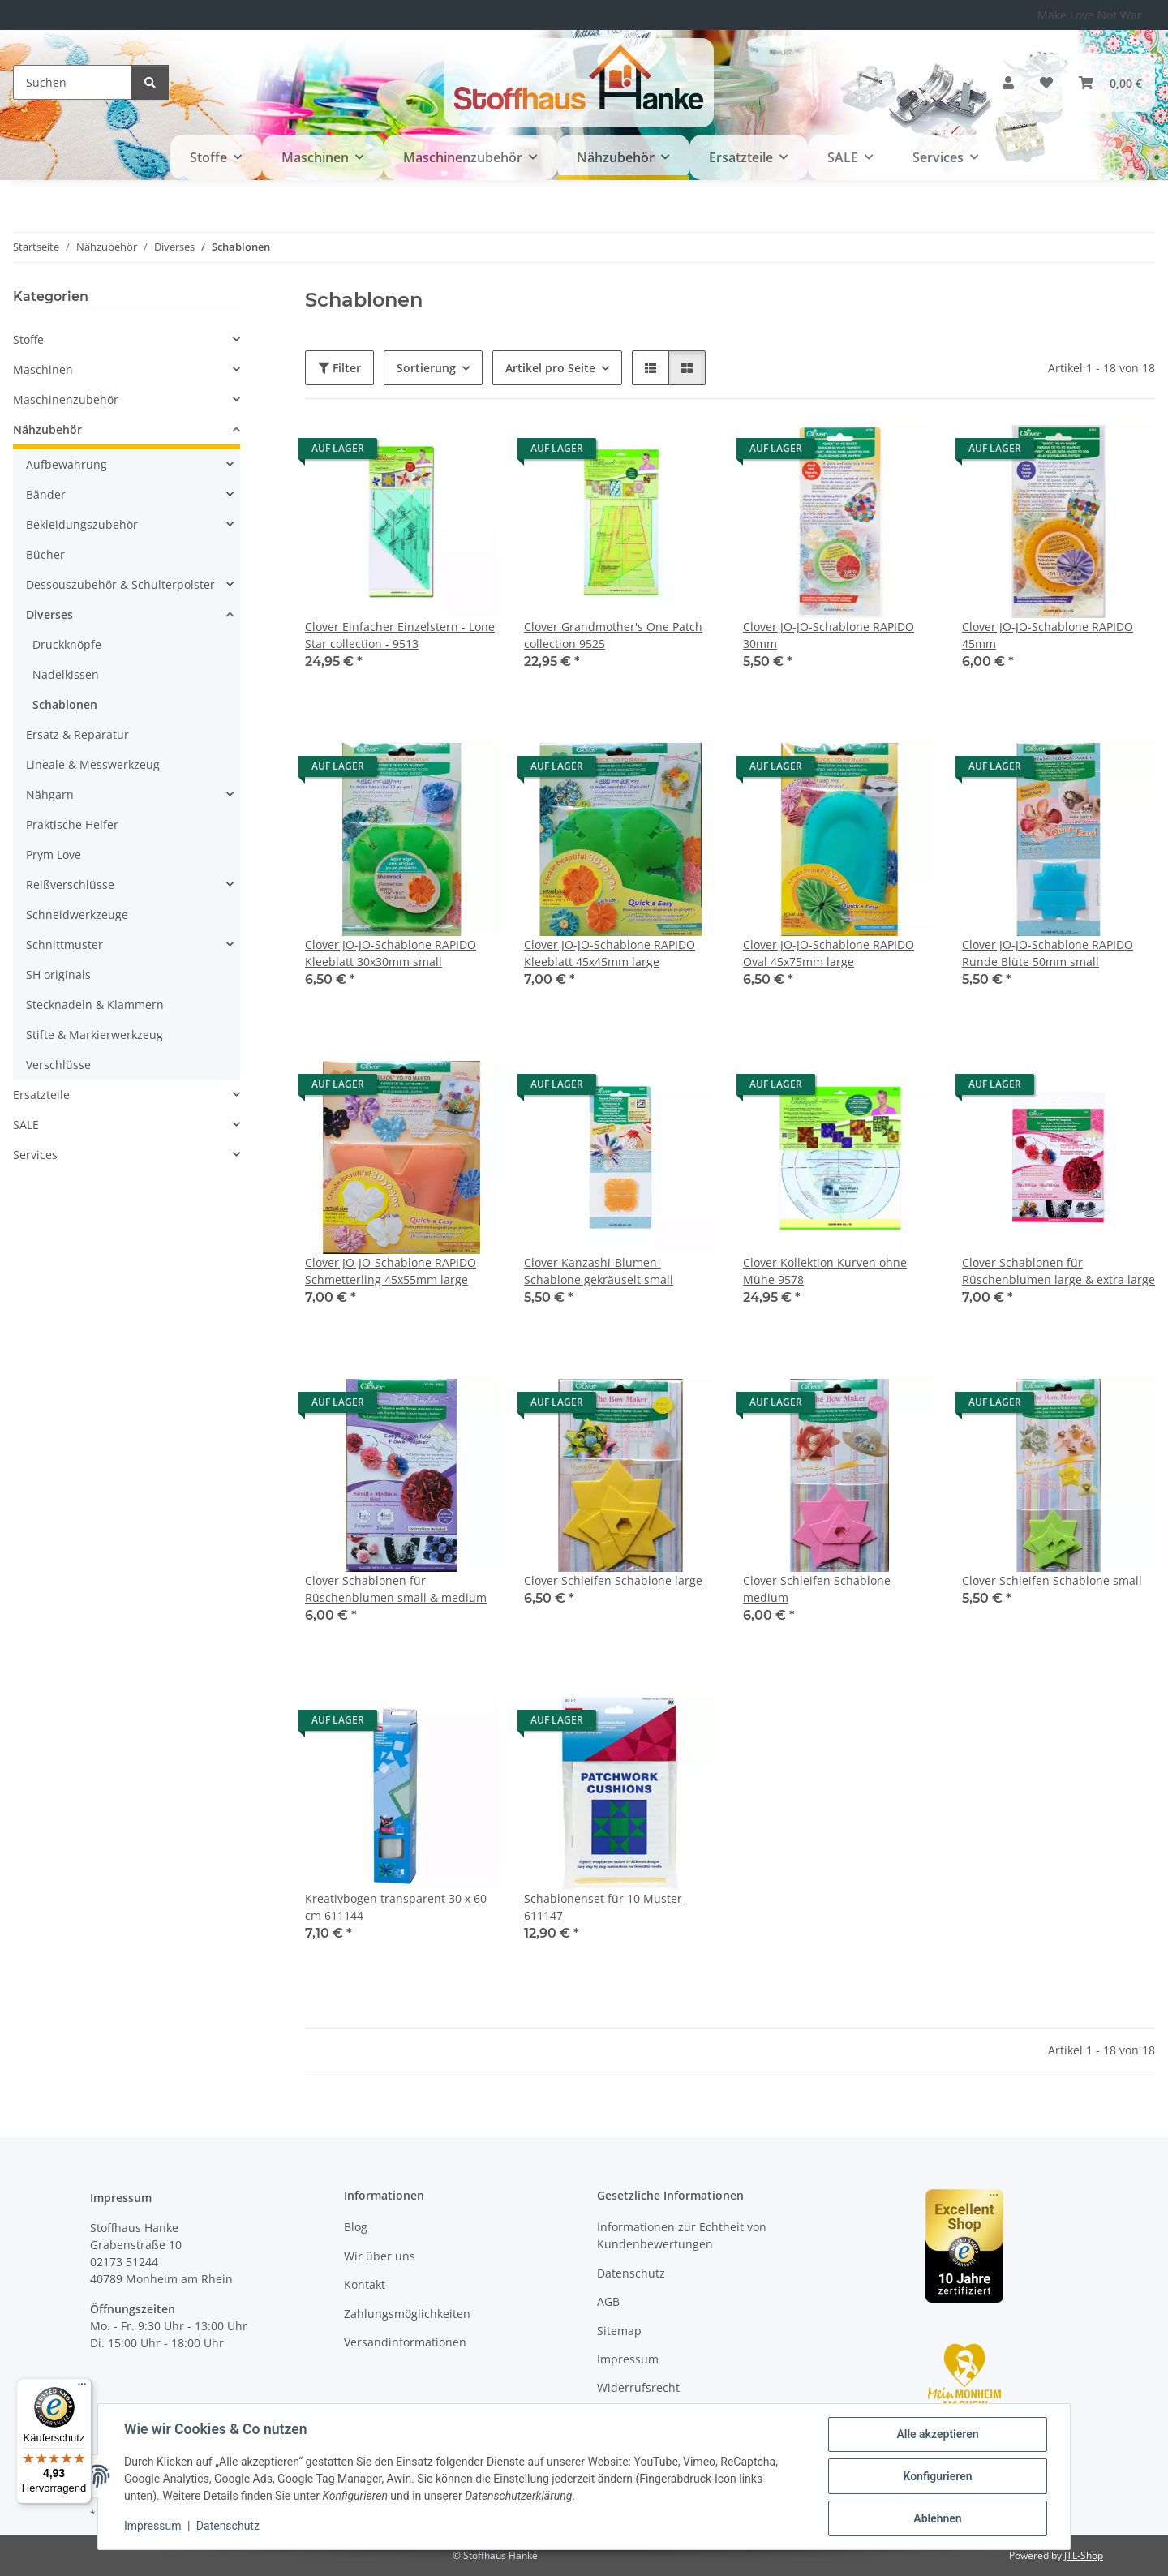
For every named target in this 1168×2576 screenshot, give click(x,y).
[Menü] (82, 2388)
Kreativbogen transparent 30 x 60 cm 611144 (396, 1907)
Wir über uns (379, 2256)
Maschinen (43, 369)
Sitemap (619, 2330)
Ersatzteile (41, 1094)
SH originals (58, 974)
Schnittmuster (64, 944)
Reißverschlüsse (70, 884)
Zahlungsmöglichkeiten (407, 2313)
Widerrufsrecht (638, 2387)
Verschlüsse (58, 1064)
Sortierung (426, 368)
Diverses (49, 614)
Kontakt (364, 2284)
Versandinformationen (405, 2342)
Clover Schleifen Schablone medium (817, 1589)
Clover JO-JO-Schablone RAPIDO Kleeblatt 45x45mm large (609, 953)
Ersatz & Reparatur (77, 734)
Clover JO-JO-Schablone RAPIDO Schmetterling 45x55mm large (390, 1271)
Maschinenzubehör (65, 399)
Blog (355, 2227)
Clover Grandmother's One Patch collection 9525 (613, 635)
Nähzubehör (47, 429)
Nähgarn (50, 794)
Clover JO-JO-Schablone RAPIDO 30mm (828, 635)
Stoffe (28, 339)
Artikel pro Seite (550, 368)
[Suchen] (72, 82)
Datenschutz (228, 2525)
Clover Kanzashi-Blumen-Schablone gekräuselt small (598, 1271)
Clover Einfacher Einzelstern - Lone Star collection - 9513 (400, 635)
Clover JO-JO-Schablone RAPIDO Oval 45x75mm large (828, 953)
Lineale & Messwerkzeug (93, 764)
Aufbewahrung (66, 464)
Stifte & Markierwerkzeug (94, 1034)
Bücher (45, 554)
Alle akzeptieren (937, 2434)
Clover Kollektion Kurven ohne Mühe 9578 (825, 1271)
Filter (339, 368)
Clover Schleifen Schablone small (1052, 1580)
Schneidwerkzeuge (77, 914)
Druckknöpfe (66, 644)
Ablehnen (937, 2518)
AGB (608, 2301)
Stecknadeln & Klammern (95, 1004)
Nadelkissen (65, 674)
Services (35, 1154)
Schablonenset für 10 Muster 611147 (603, 1907)
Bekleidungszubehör (82, 524)
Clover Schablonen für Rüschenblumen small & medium (396, 1589)
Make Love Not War (1089, 15)
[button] (1008, 83)
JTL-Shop (1083, 2555)
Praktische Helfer (72, 824)
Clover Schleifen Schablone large (613, 1580)
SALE (26, 1124)
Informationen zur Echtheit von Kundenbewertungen (681, 2235)
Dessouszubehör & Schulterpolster (120, 584)
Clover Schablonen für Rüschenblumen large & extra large (1058, 1271)
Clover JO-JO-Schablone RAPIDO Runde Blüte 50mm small (1047, 953)
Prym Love (53, 854)
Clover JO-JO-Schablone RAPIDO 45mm (1047, 635)
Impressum (152, 2525)
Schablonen (64, 704)
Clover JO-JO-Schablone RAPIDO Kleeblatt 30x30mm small (390, 953)
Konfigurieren (937, 2476)
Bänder (46, 494)
